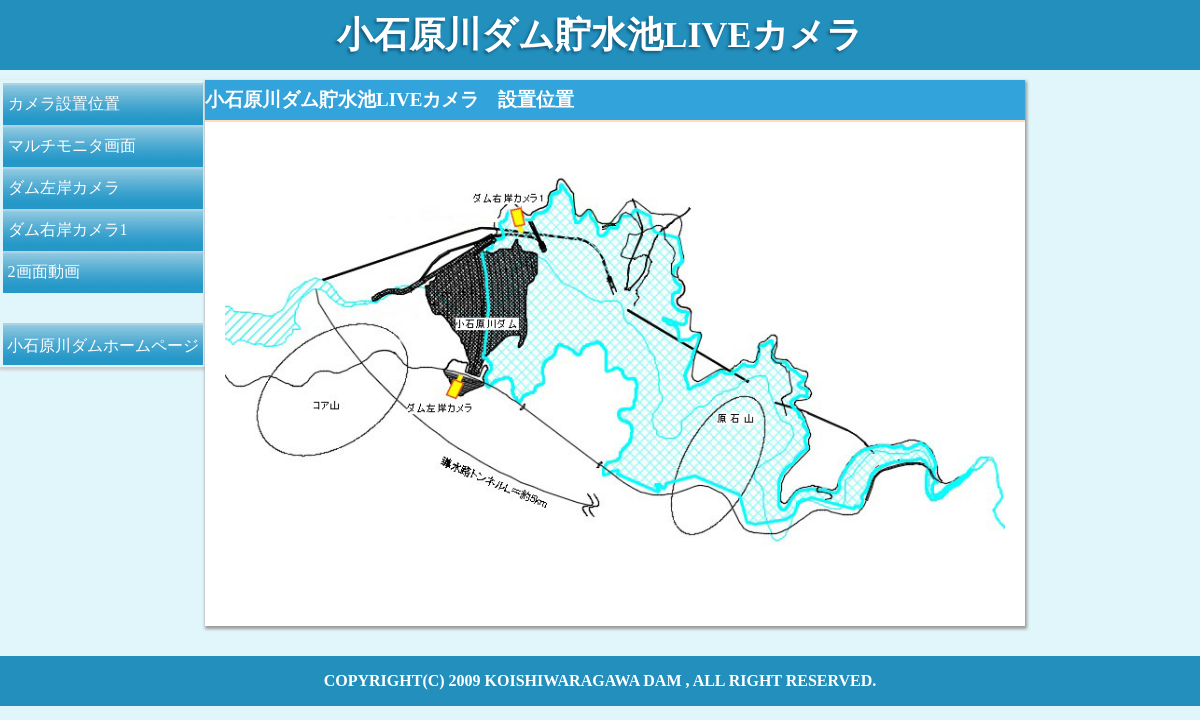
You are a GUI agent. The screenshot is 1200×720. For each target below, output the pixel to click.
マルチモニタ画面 (72, 145)
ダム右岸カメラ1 (68, 229)
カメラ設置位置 (64, 103)
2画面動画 (44, 271)
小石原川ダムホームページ (103, 345)
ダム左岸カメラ (64, 187)
